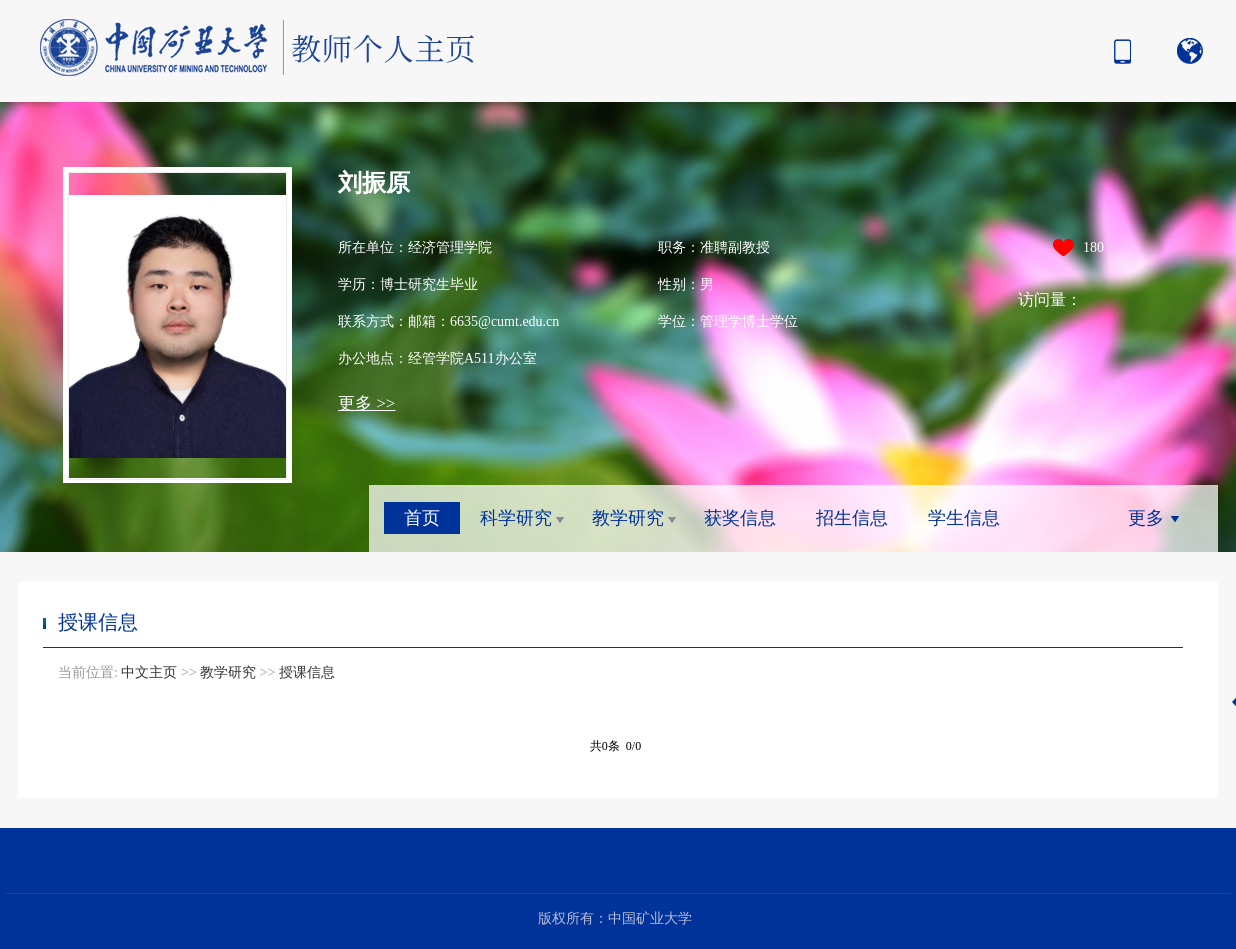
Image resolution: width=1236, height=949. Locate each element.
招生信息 (852, 518)
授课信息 (307, 672)
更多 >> (366, 403)
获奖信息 (740, 518)
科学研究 (516, 518)
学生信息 (964, 518)
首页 (422, 518)
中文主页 (149, 672)
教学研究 (628, 518)
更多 (1146, 518)
